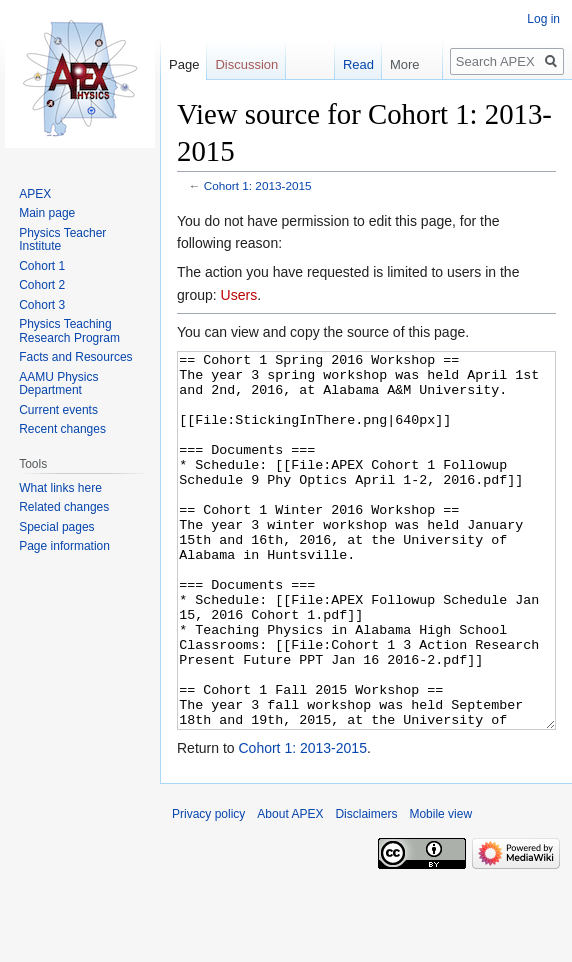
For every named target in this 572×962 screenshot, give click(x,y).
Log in (543, 19)
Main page (47, 213)
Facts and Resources (75, 357)
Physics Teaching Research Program (69, 331)
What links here (60, 488)
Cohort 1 (42, 266)
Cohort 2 (42, 285)
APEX (35, 194)
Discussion (246, 64)
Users (239, 295)
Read (348, 64)
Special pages (56, 527)
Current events (58, 410)
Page (184, 64)
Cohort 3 (42, 305)
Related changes (64, 507)
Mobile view (440, 889)
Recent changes (62, 429)
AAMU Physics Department (58, 384)
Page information (64, 546)
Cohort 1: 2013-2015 (258, 185)
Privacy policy (208, 889)
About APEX (290, 889)
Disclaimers (366, 889)
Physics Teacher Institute (62, 240)
